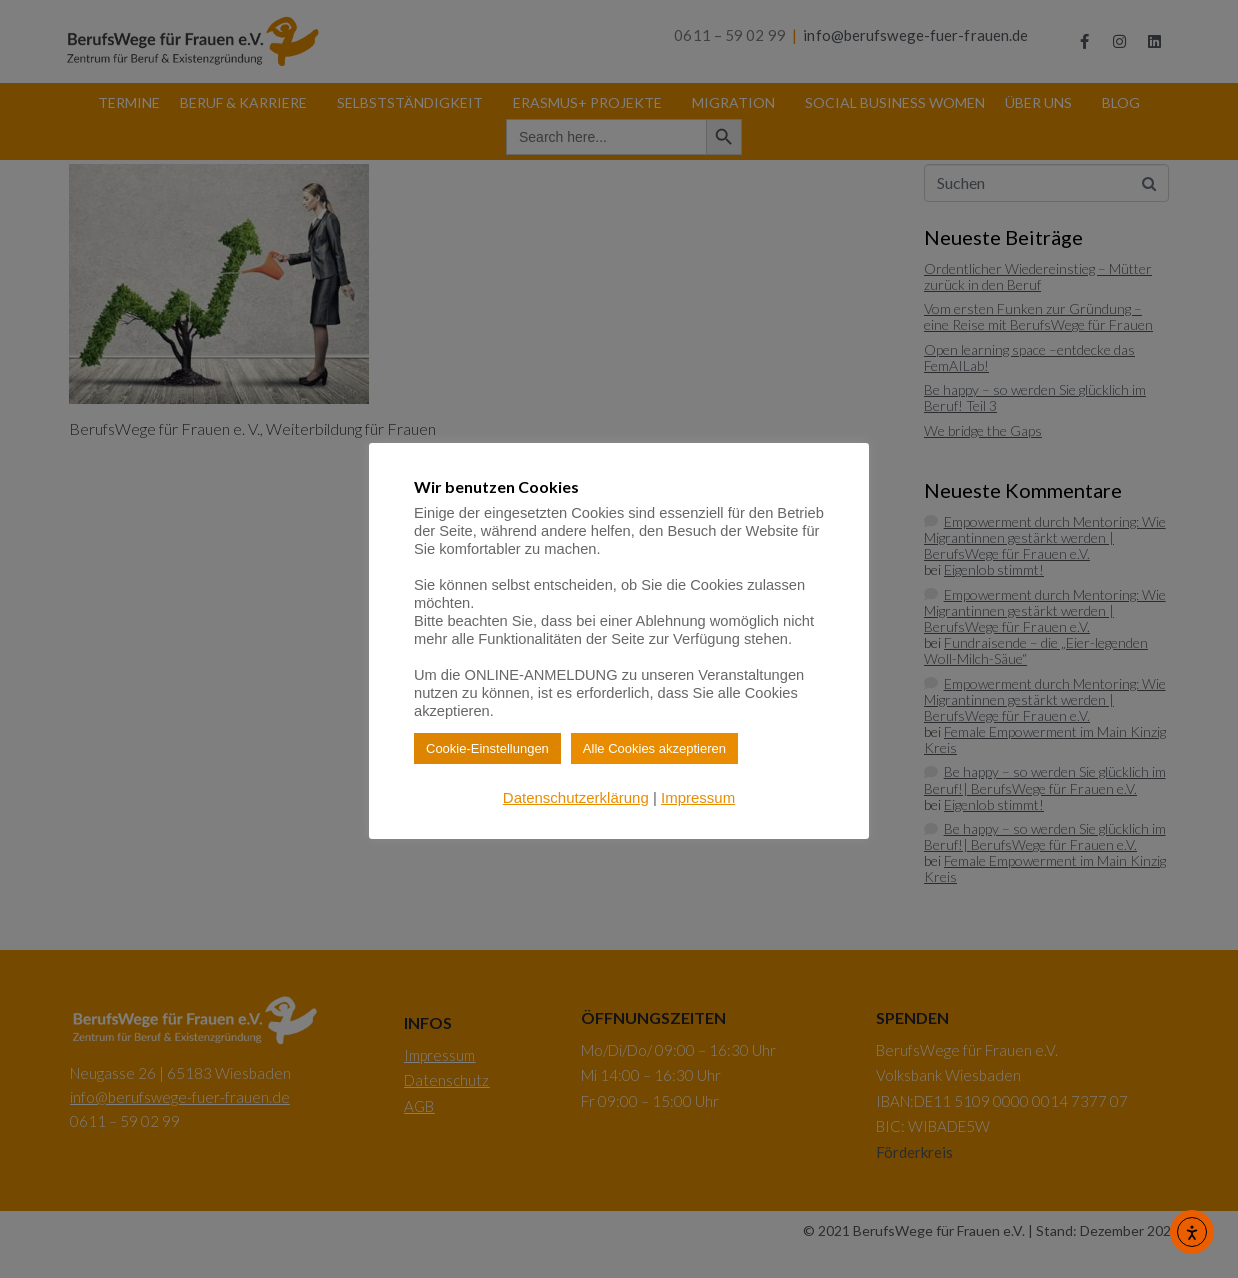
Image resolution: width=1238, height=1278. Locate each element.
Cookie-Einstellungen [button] (487, 748)
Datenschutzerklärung (576, 797)
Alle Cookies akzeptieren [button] (654, 748)
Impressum (698, 797)
